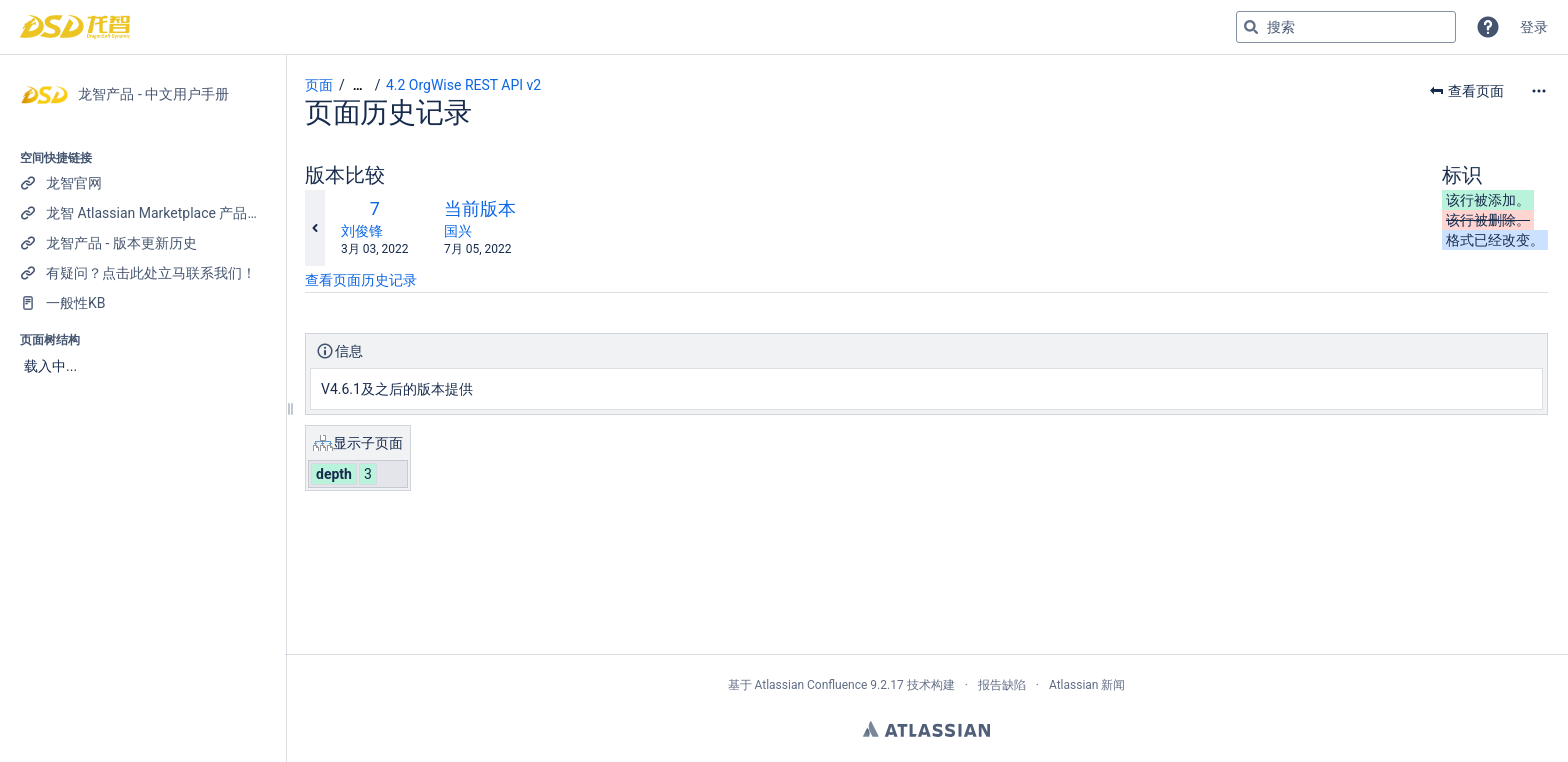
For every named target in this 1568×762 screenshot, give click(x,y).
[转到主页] (75, 27)
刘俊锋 (362, 231)
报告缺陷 (1002, 685)
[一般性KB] (142, 303)
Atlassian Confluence (810, 685)
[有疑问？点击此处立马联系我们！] (142, 273)
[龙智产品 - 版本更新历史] (142, 243)
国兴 (458, 231)
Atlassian (926, 729)
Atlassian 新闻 (1087, 685)
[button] (1488, 27)
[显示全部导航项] (358, 85)
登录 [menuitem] (1534, 27)
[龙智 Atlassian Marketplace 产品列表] (142, 213)
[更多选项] (1539, 91)
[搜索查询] (1346, 27)
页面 (319, 85)
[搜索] (1251, 27)
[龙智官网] (142, 183)
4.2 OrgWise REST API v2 (463, 85)
